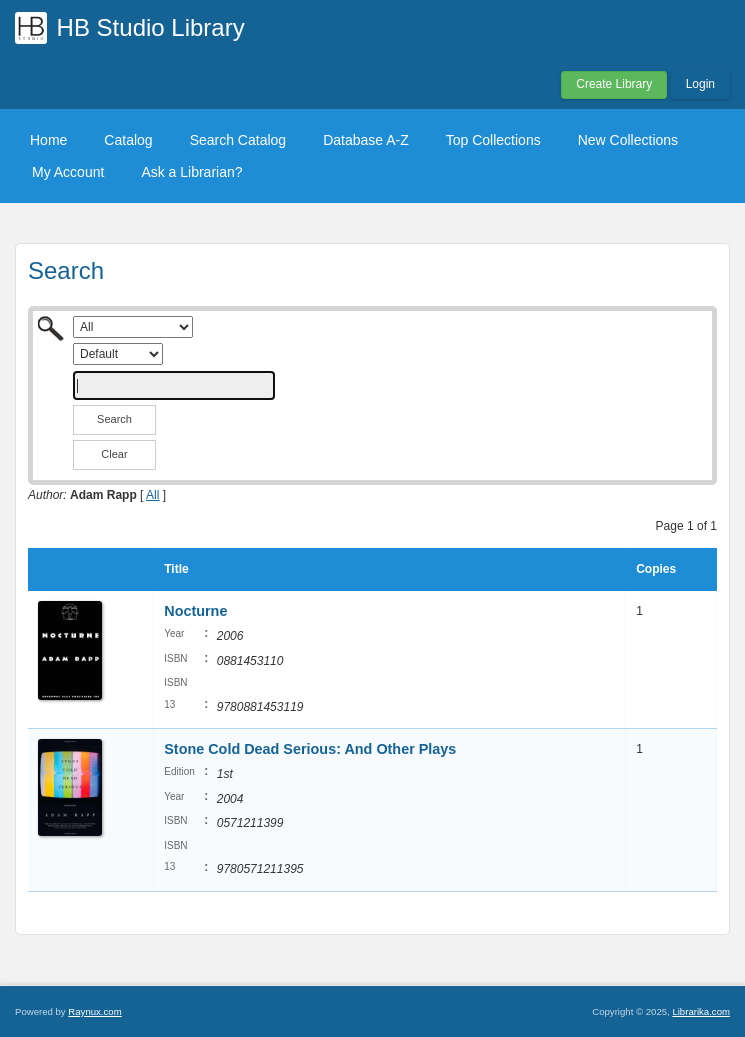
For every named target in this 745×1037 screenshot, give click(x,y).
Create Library (614, 84)
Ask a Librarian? (191, 172)
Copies (656, 569)
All (152, 495)
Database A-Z (366, 140)
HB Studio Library (151, 27)
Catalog (128, 140)
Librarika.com (701, 1011)
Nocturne (195, 611)
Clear (114, 454)
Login (700, 84)
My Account (68, 172)
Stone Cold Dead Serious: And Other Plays (310, 749)
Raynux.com (94, 1011)
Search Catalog (238, 140)
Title (176, 569)
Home (48, 140)
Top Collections (493, 140)
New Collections (628, 140)
